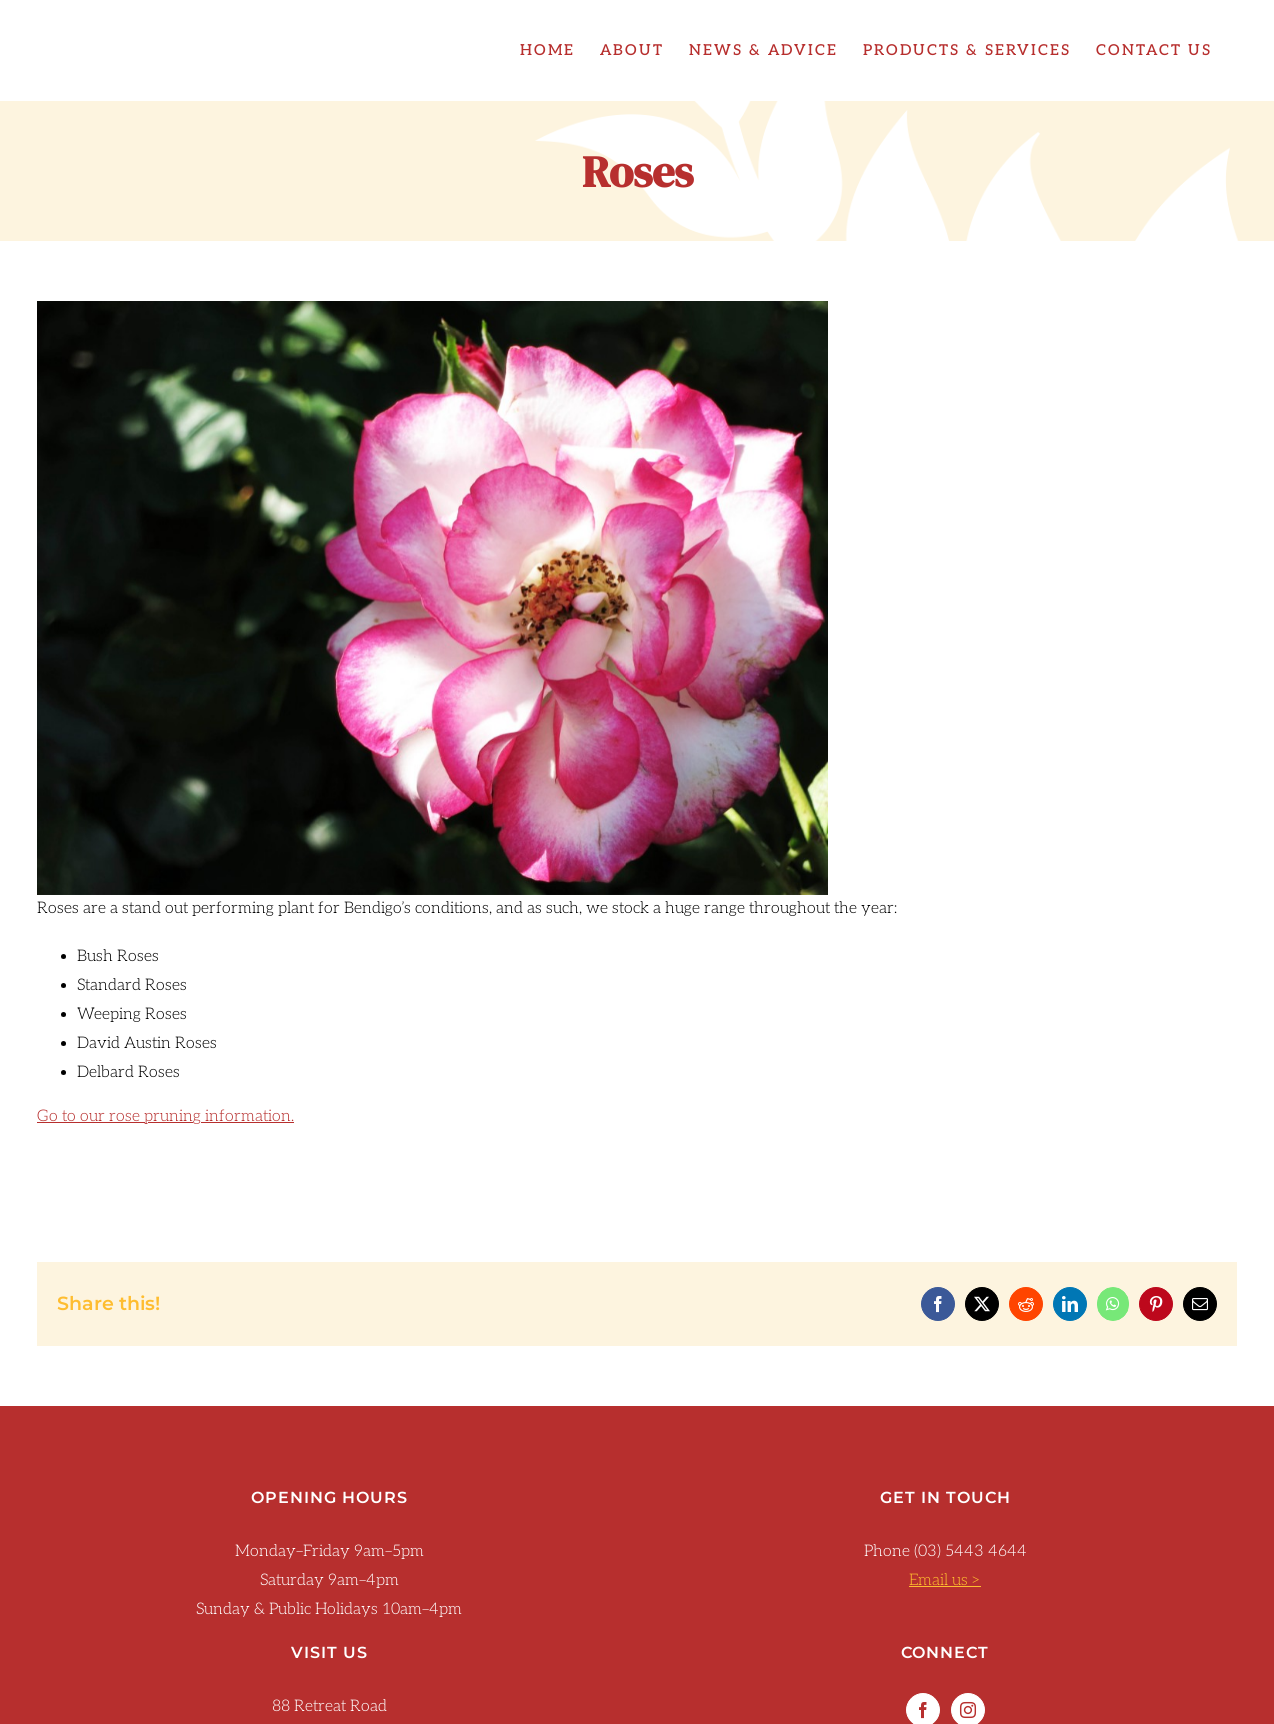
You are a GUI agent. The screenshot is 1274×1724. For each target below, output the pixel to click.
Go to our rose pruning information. (165, 1116)
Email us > (945, 1580)
